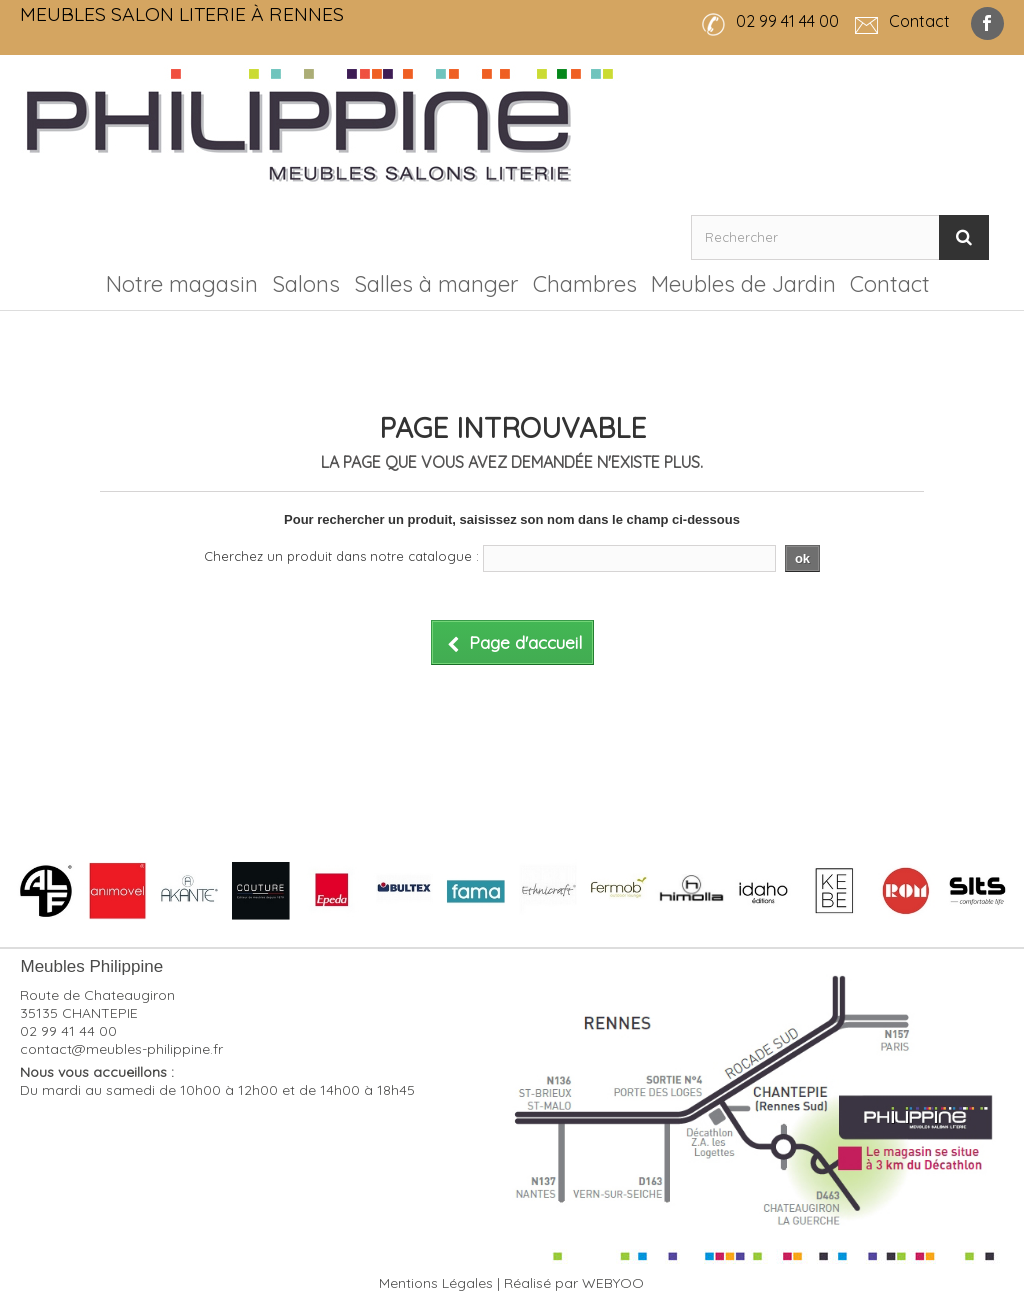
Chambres (585, 284)
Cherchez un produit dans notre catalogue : (341, 556)
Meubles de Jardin (743, 284)
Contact (890, 284)
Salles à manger (436, 284)
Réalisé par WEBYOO (574, 1283)
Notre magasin (182, 284)
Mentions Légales (436, 1283)
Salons (306, 284)
